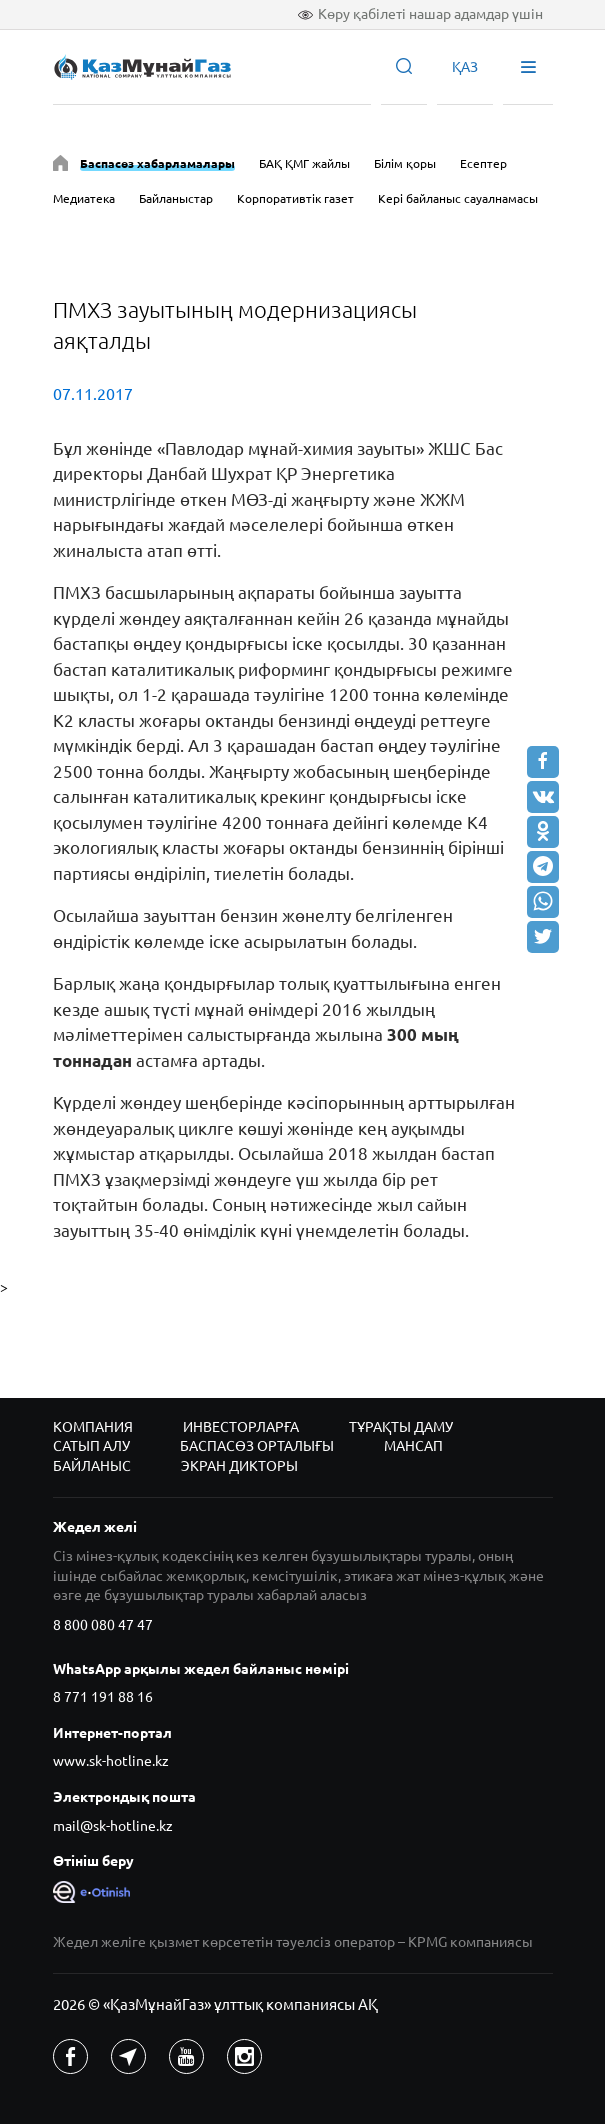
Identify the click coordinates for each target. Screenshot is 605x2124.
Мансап (413, 1446)
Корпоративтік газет (295, 198)
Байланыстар (176, 198)
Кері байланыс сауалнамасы (458, 198)
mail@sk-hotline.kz (113, 1826)
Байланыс (92, 1466)
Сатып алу (91, 1446)
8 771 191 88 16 (103, 1697)
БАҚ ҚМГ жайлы (304, 163)
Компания (93, 1427)
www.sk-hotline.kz (111, 1761)
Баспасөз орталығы (257, 1446)
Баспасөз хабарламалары (157, 163)
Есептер (483, 163)
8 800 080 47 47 (103, 1625)
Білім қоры (405, 163)
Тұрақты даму (401, 1427)
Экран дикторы (239, 1466)
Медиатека (84, 198)
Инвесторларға (241, 1427)
